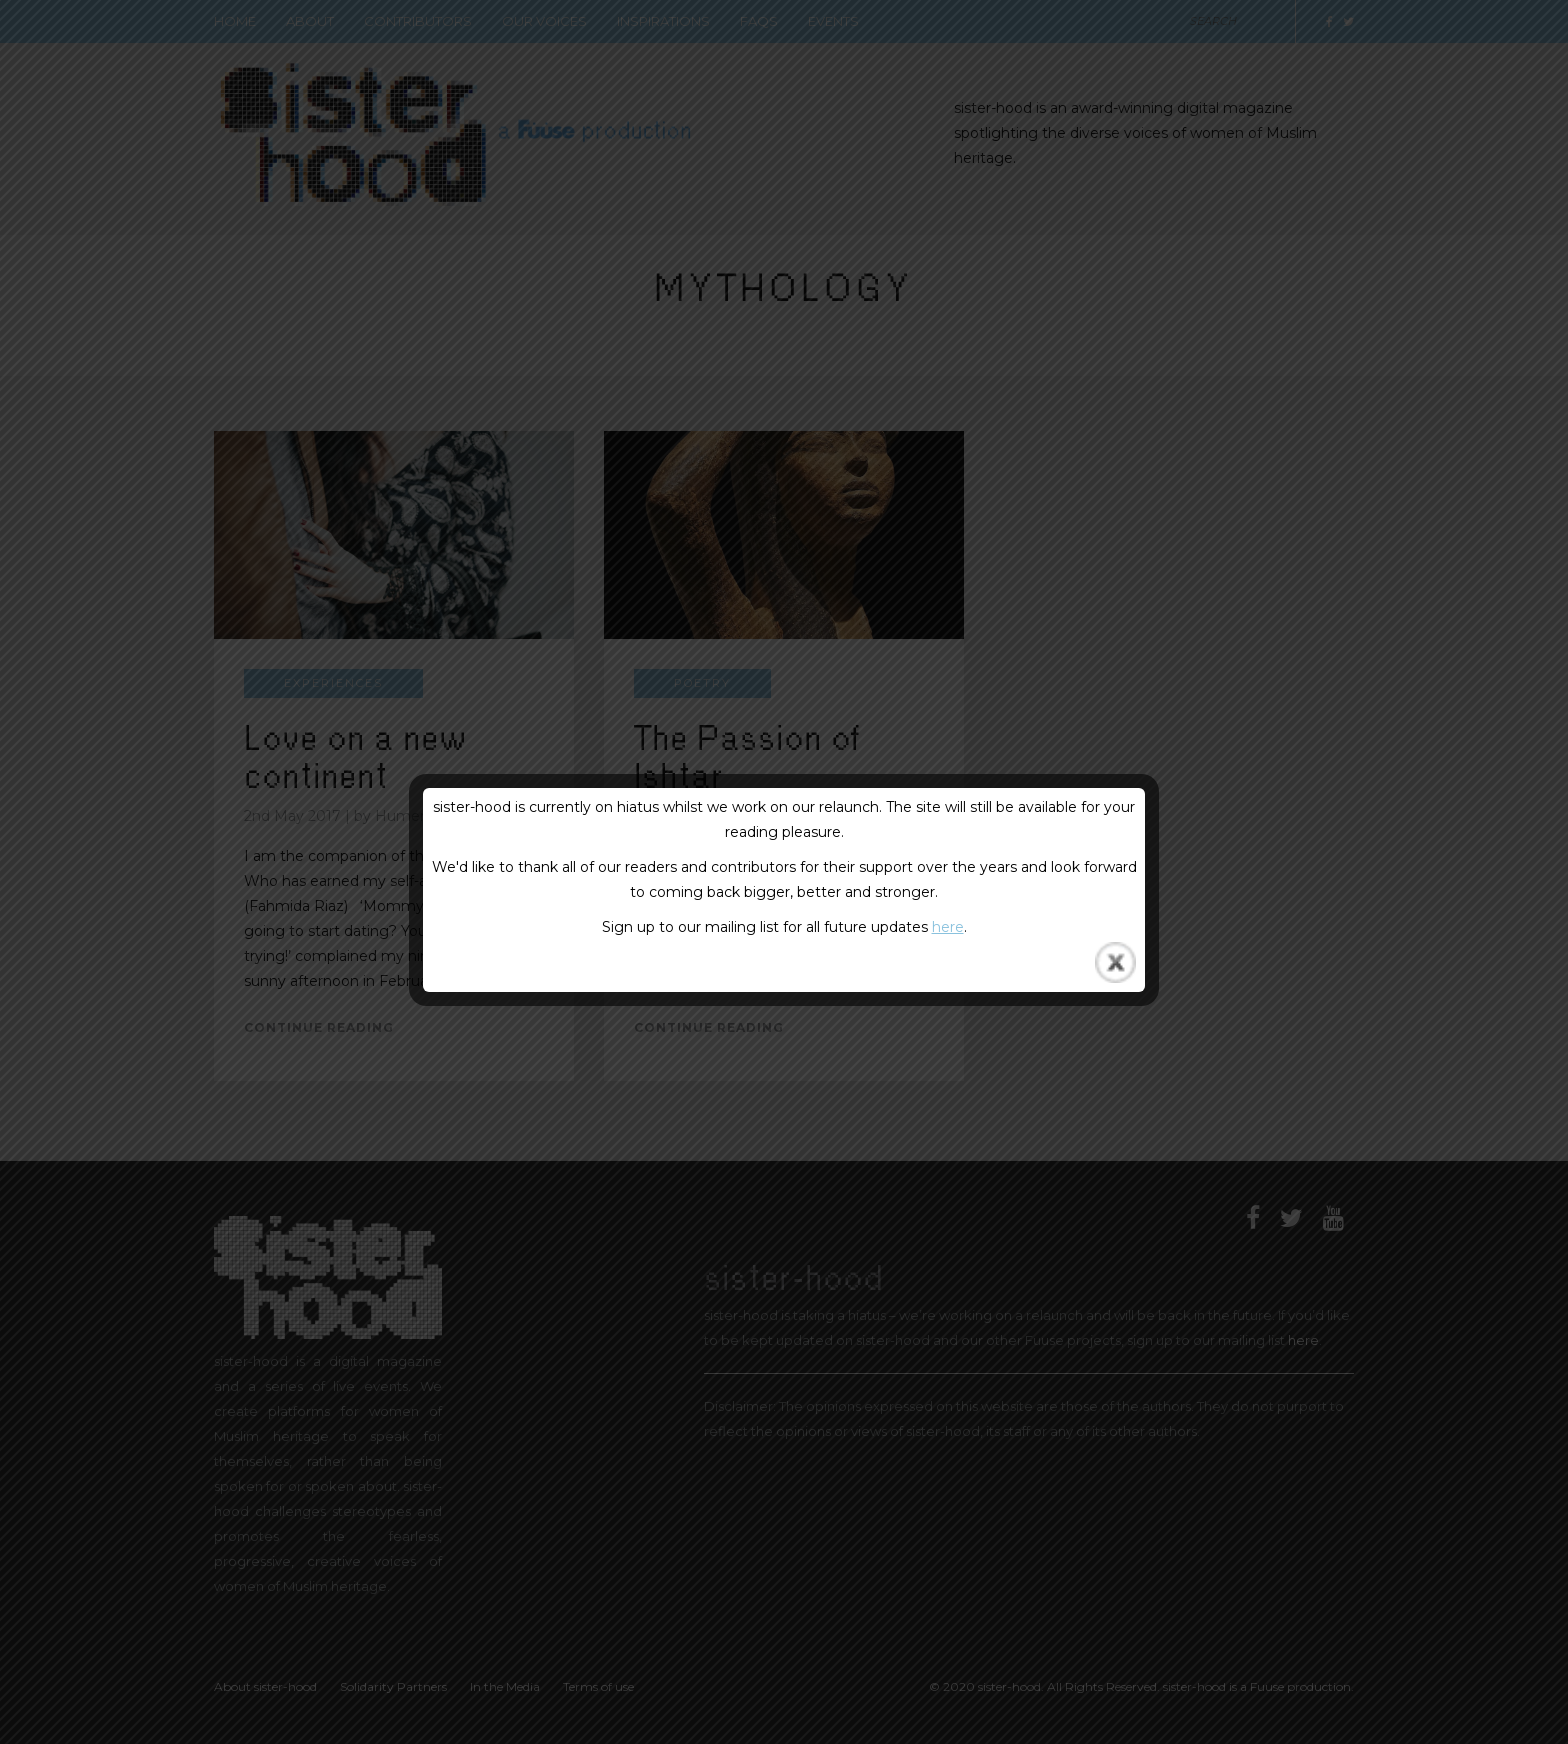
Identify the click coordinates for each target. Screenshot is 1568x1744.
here (948, 927)
